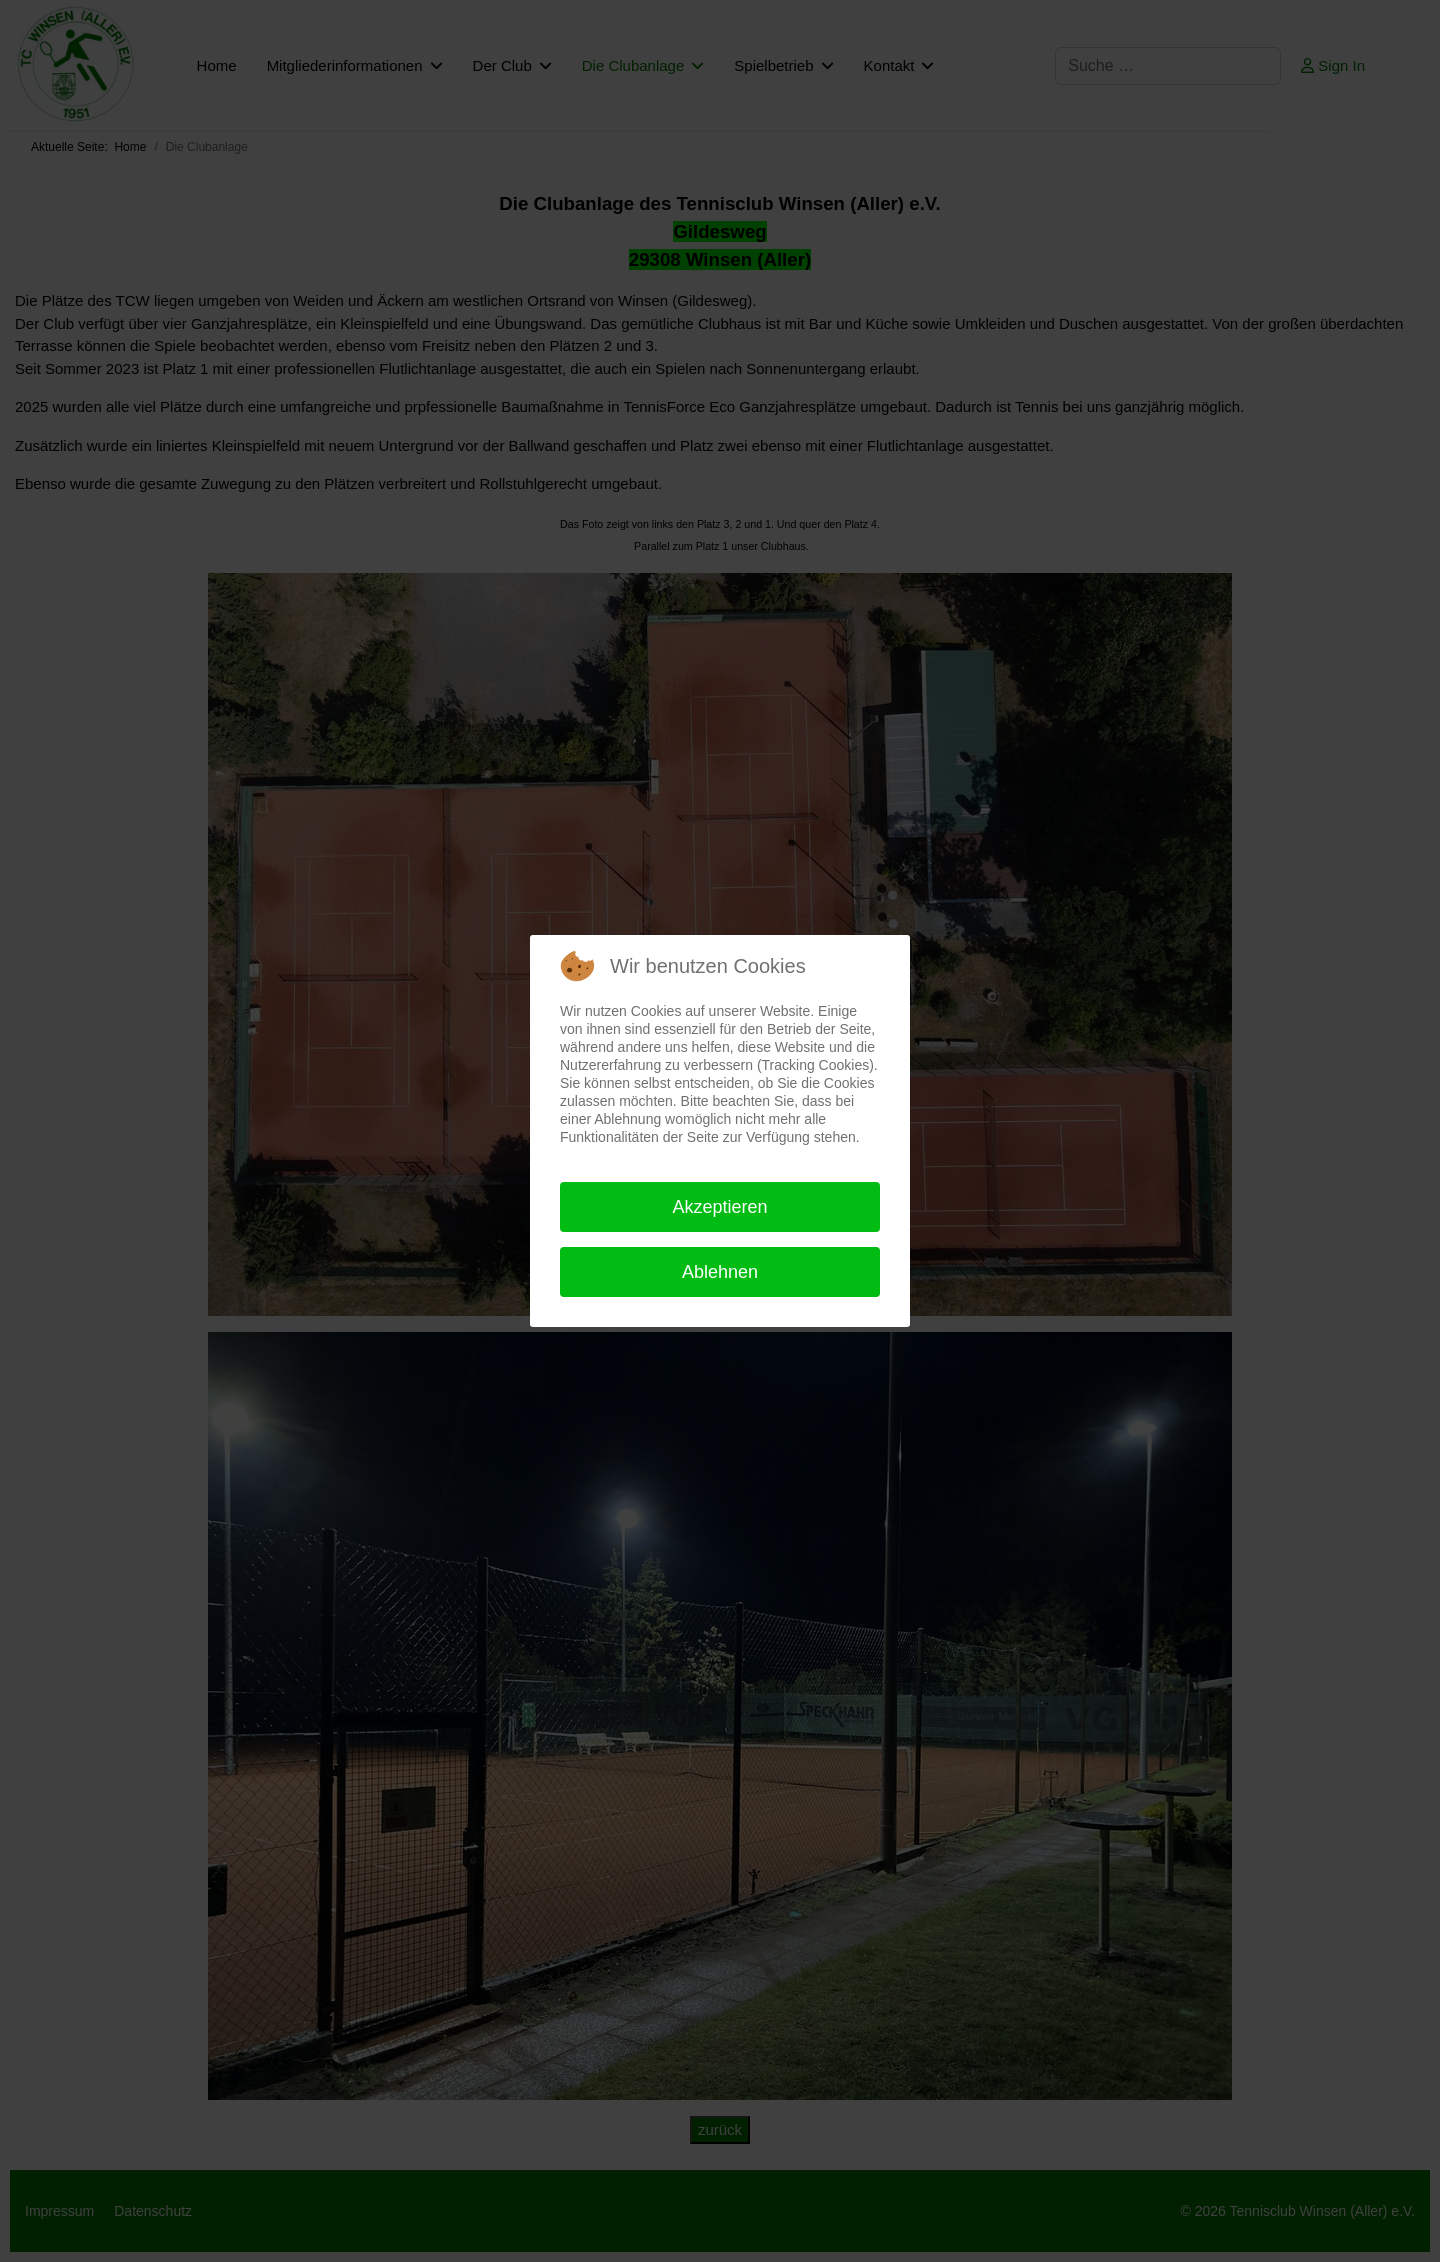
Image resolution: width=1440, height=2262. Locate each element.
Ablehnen (720, 1272)
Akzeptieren (719, 1207)
